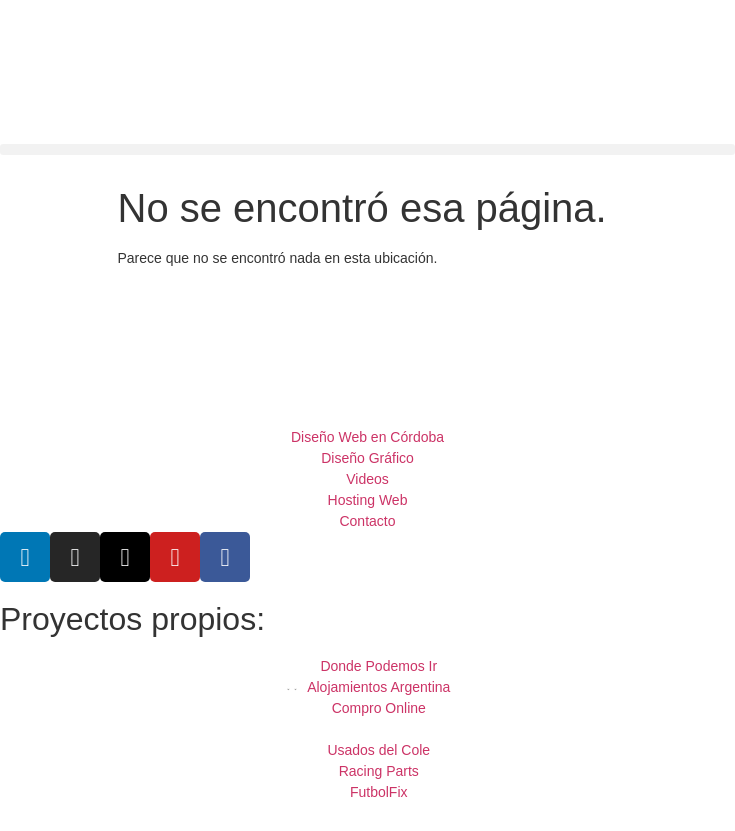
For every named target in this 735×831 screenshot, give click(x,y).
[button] (367, 149)
